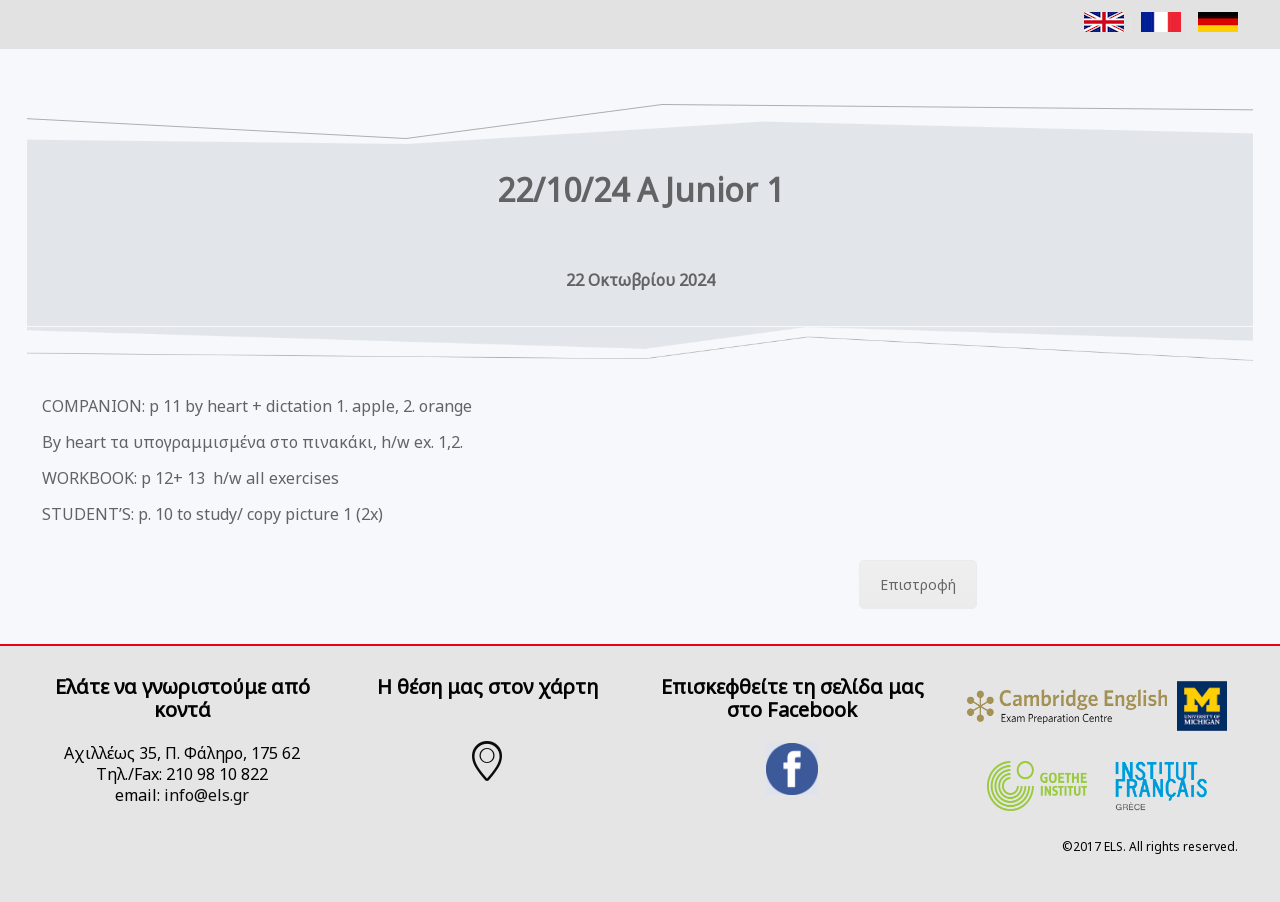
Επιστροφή (918, 584)
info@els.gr (206, 795)
